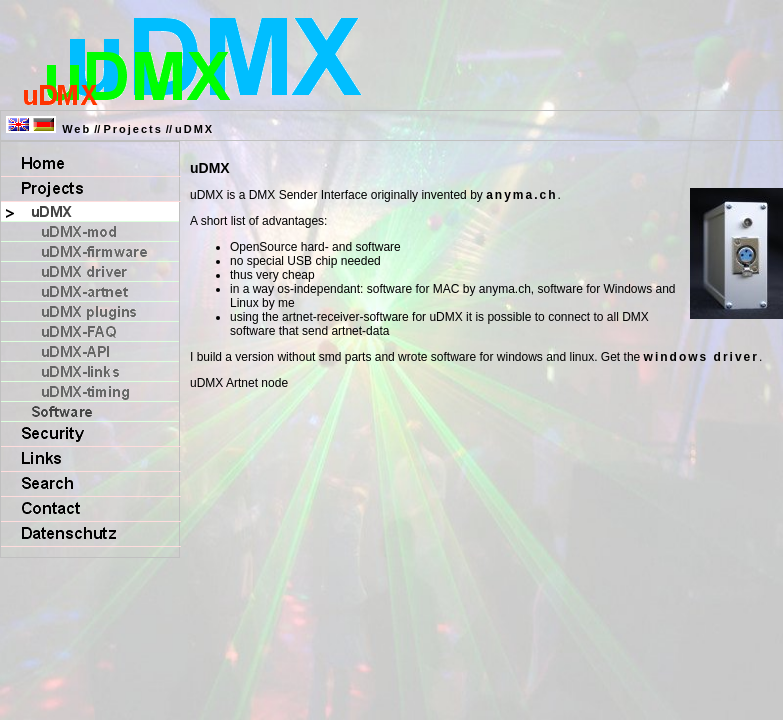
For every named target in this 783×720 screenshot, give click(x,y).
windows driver (701, 357)
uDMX (194, 129)
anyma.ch (521, 195)
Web (76, 129)
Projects (132, 129)
